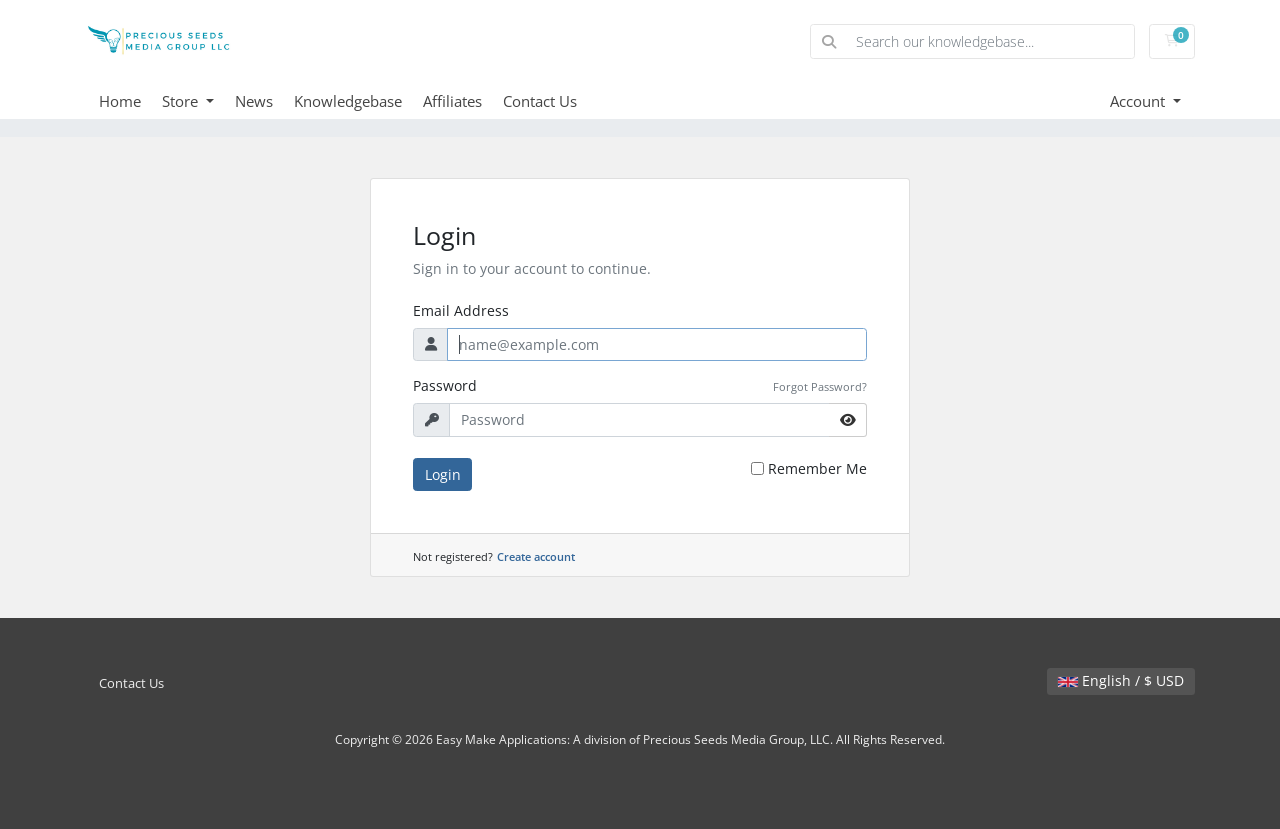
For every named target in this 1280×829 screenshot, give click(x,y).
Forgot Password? (820, 386)
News (254, 101)
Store (182, 101)
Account (1139, 101)
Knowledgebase (348, 101)
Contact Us (540, 101)
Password (445, 385)
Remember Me (817, 468)
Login (443, 474)
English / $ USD (1121, 680)
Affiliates (452, 101)
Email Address (461, 310)
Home (120, 101)
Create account (536, 556)
